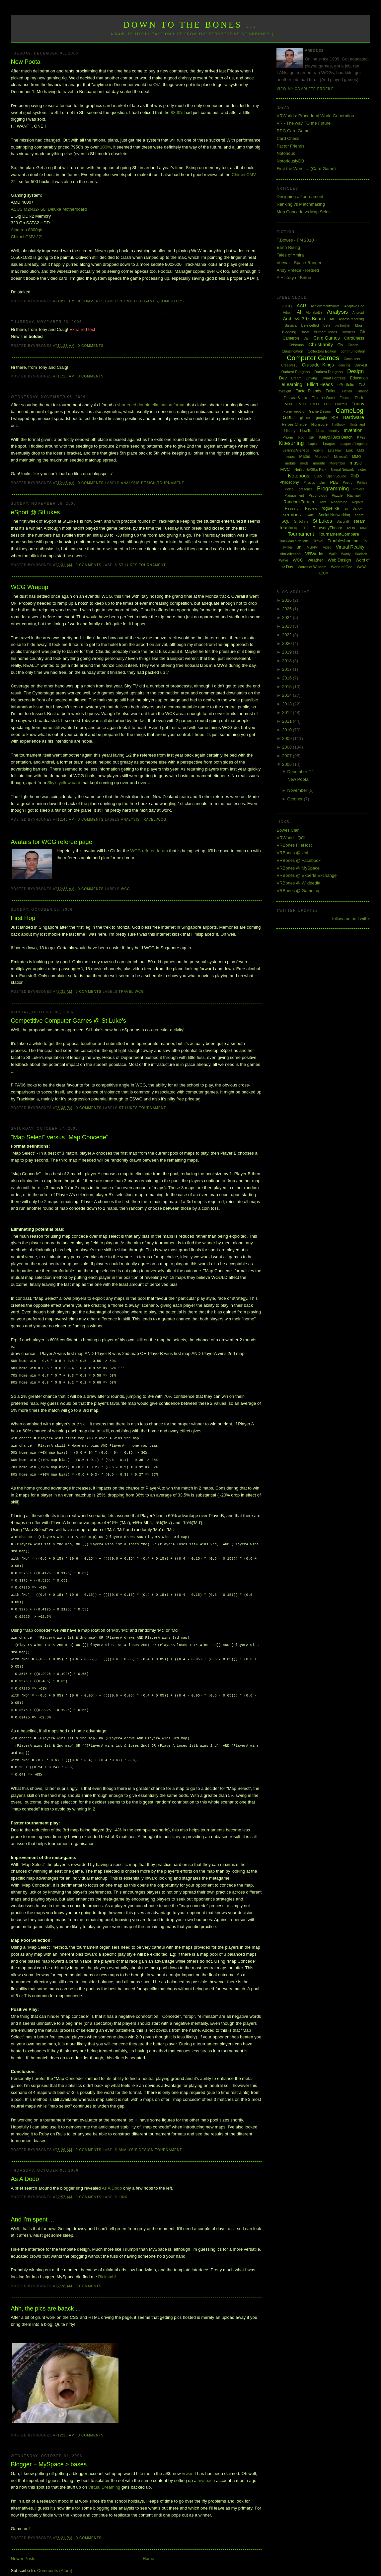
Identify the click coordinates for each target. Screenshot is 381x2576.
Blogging (289, 332)
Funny (357, 403)
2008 (287, 747)
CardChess (354, 338)
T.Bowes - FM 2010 (295, 240)
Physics (309, 482)
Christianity (320, 344)
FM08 (287, 404)
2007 (287, 755)
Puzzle (337, 495)
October (295, 798)
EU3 (362, 385)
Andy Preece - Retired (297, 270)
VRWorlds (315, 553)
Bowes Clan (287, 830)
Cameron (291, 338)
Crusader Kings (318, 364)
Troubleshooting (343, 540)
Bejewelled (310, 325)
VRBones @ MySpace (298, 868)
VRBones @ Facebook (298, 860)
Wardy (346, 554)
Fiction (347, 391)
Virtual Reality (350, 547)
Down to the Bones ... (190, 25)
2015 (287, 686)
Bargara (291, 325)
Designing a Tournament (299, 196)
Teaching (288, 527)
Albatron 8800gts (27, 229)
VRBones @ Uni (292, 852)
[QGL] (287, 306)
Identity (334, 431)
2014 (287, 695)
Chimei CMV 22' (26, 236)
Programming (333, 488)
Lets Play (335, 450)
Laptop (313, 444)
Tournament (170, 483)
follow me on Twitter (351, 918)
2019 (287, 652)
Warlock (361, 554)
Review (311, 508)
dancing (344, 365)
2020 (287, 643)
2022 (287, 634)
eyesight (284, 391)
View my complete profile (305, 89)
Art (332, 319)
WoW (361, 567)
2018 (287, 660)
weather (315, 560)
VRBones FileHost (294, 845)
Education (359, 378)
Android (358, 312)
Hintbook (338, 424)
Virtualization (290, 554)
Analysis (130, 483)
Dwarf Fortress (333, 378)
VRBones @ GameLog (298, 890)
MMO (356, 457)
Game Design (320, 411)
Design (148, 483)
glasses (305, 418)
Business (348, 332)
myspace (206, 2467)
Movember (337, 463)
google (321, 418)
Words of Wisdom (312, 567)
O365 (318, 476)
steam (359, 521)
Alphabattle (314, 312)
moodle (319, 463)
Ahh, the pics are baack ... (46, 2295)
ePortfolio (346, 384)
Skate (309, 515)
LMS (360, 450)
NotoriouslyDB (290, 160)
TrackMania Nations (294, 541)
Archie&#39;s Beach (304, 318)
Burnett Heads (325, 332)
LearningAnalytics (296, 450)
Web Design (339, 560)
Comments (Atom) (54, 2557)
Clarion (353, 345)
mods (304, 463)
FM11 (315, 404)
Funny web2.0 (293, 411)
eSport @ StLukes (35, 512)
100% (105, 147)
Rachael (353, 495)
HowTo (305, 431)
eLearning (292, 384)
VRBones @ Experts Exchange (306, 875)
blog (358, 325)
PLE (334, 482)
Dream (296, 378)
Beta (326, 325)
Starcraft (343, 521)
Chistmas (296, 345)
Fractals (341, 404)
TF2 (305, 528)
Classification (292, 351)
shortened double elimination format (151, 404)
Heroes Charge (294, 424)
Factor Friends (290, 146)
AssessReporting (351, 319)
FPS (327, 404)
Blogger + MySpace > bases (49, 2451)
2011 (287, 721)
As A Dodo (25, 2165)
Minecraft (340, 457)
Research (292, 508)
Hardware (353, 417)
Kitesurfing (291, 443)
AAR (301, 305)
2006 (287, 764)
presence (305, 489)
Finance (362, 391)
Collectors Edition (322, 351)
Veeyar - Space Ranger (298, 262)
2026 (287, 600)
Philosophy (289, 482)
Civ (340, 345)
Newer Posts (23, 2545)
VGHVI (312, 547)
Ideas (320, 431)
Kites (361, 437)
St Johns (301, 521)
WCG (162, 819)
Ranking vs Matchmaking (300, 204)
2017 (287, 669)
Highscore (319, 424)
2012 (287, 712)
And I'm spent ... (32, 2206)
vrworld (189, 2460)
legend (318, 450)
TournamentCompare (339, 534)
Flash (359, 398)
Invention (353, 430)
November (298, 790)
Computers (171, 301)
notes (362, 469)
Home (148, 2545)
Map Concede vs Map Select (304, 211)
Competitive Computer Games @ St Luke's (68, 1020)
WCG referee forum (149, 850)
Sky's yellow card (63, 782)
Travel (148, 819)
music (356, 462)
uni (299, 547)
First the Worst (323, 398)
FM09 (301, 404)
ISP (312, 437)
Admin (287, 312)
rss (345, 508)
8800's (177, 112)
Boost (305, 332)
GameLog (349, 410)
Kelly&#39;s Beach (335, 437)
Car (306, 338)
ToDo (350, 528)
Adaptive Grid (354, 306)
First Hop (23, 918)
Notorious (285, 153)
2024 (287, 617)
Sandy (357, 508)
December (298, 771)
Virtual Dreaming (104, 2473)
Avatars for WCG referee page (51, 842)
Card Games (326, 338)
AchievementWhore (325, 306)
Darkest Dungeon (328, 372)
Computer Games (139, 301)
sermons (292, 514)
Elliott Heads (320, 384)
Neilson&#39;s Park (310, 469)
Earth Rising (288, 247)
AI (299, 312)
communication (353, 351)
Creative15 (289, 365)
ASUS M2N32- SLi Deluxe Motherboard (49, 209)
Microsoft (322, 457)
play (322, 482)
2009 (287, 738)
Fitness (345, 398)
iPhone (287, 437)
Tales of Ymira (290, 255)
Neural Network (342, 469)
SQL (285, 521)
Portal (289, 489)
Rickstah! (107, 2263)
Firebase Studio (295, 398)
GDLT (289, 417)
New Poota (25, 61)
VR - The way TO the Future (303, 123)
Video (327, 547)
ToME (363, 528)
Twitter (287, 547)
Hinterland (357, 424)
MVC (285, 469)
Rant (322, 502)
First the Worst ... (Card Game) (306, 168)
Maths (304, 456)
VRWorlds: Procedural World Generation (315, 115)
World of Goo (341, 567)
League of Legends (354, 444)
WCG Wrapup (29, 587)
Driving (311, 378)
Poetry (347, 482)
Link (123, 2184)
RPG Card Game (292, 130)
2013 (287, 703)
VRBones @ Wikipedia (298, 882)
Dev (283, 377)
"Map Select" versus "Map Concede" (60, 1137)
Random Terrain (298, 501)
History (290, 431)
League (329, 444)
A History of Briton (293, 277)
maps (290, 457)
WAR (333, 554)
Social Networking (334, 515)
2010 (287, 729)
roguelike (330, 508)
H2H (334, 418)
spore (359, 515)
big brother (342, 325)
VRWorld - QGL (291, 837)
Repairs (357, 502)
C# (362, 332)
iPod (300, 437)
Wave (283, 560)
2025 (287, 608)
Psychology (318, 495)
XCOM (323, 573)
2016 (287, 677)
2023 (287, 626)
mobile (290, 463)
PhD (354, 475)
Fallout (332, 391)
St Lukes (128, 565)
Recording (339, 502)
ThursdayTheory (327, 528)
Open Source (336, 476)
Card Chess (287, 138)
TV (365, 541)
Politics (362, 482)
